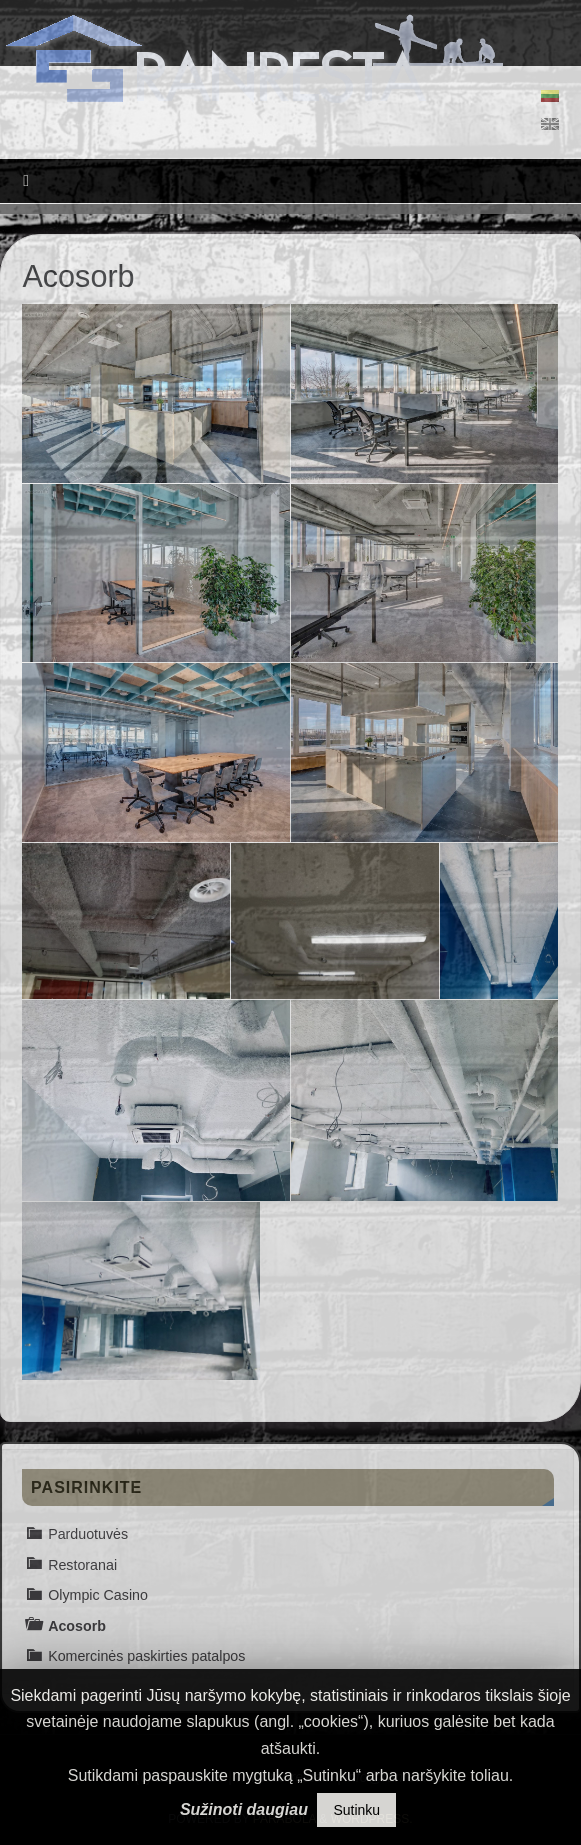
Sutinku (356, 1810)
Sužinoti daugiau (244, 1809)
